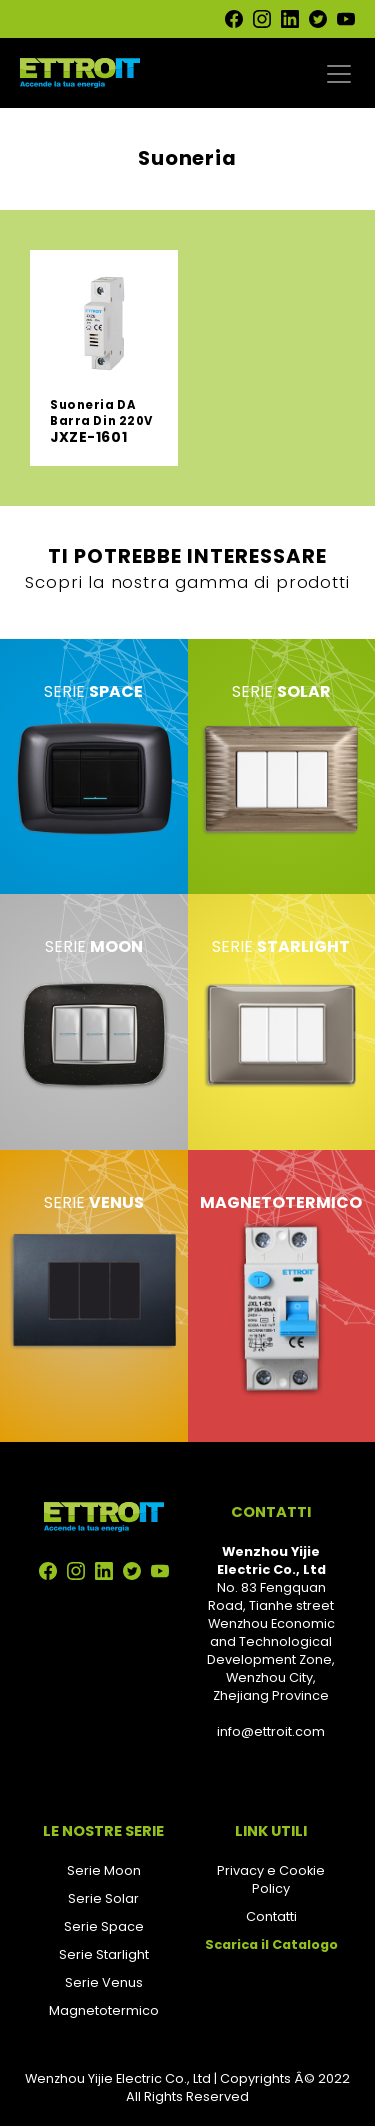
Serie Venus (104, 1982)
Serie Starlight (104, 1954)
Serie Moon (104, 1870)
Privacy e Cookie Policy (271, 1879)
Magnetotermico (104, 2010)
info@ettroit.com (271, 1731)
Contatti (271, 1916)
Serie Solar (103, 1898)
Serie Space (104, 1926)
